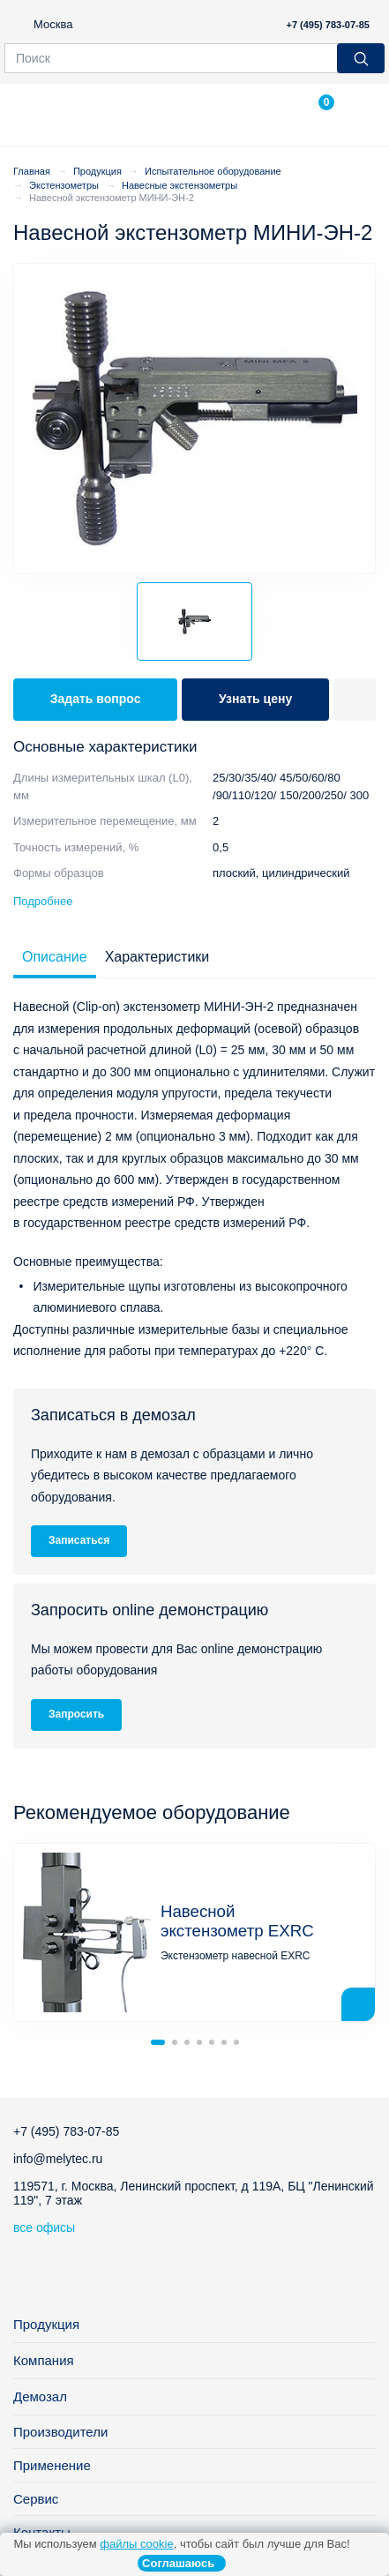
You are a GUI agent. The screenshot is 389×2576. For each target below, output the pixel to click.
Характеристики (157, 956)
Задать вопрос (95, 699)
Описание (54, 956)
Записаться (79, 1540)
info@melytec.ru (57, 2159)
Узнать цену (255, 699)
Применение (52, 2465)
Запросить (76, 1714)
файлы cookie (136, 2543)
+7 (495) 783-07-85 (327, 24)
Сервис (35, 2498)
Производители (60, 2431)
